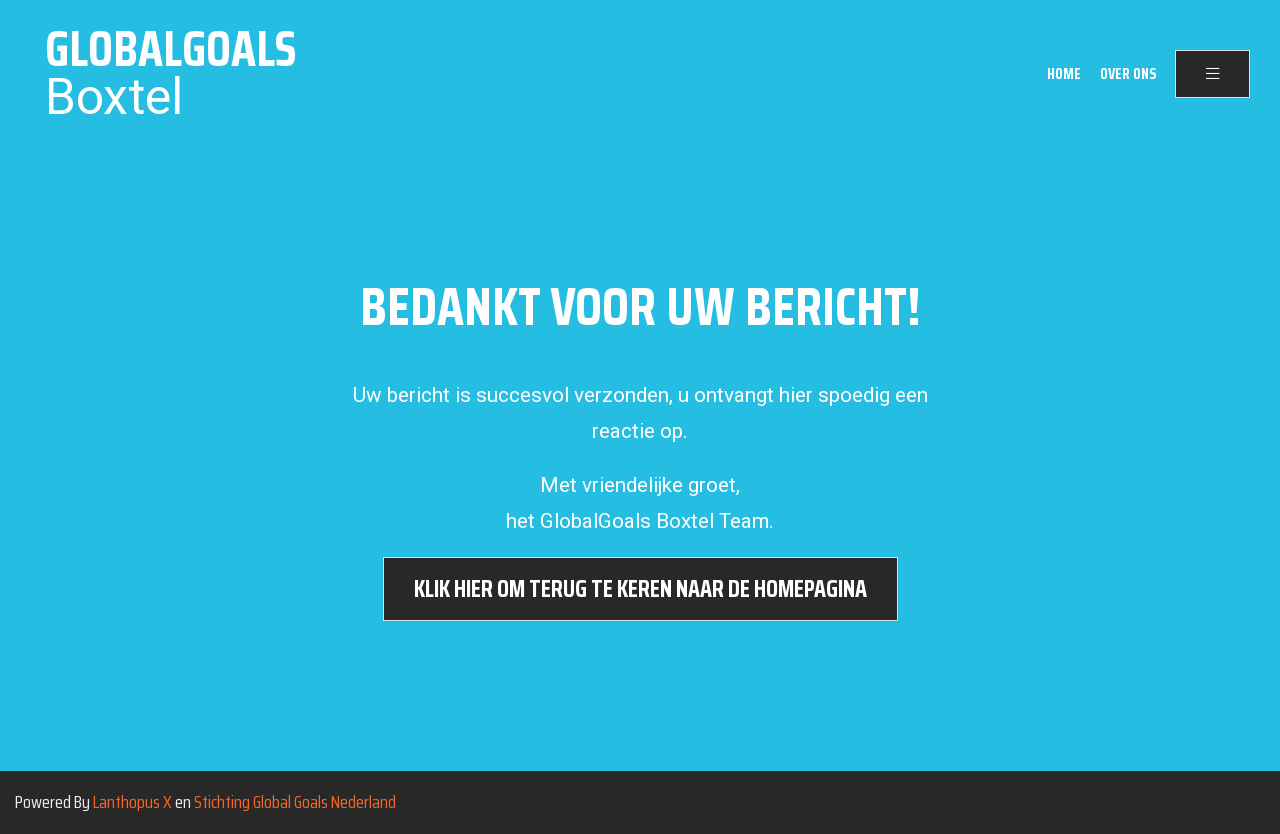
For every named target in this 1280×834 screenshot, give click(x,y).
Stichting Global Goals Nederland (295, 802)
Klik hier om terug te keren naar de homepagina (640, 589)
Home (1064, 74)
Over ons (1128, 74)
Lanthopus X (132, 802)
